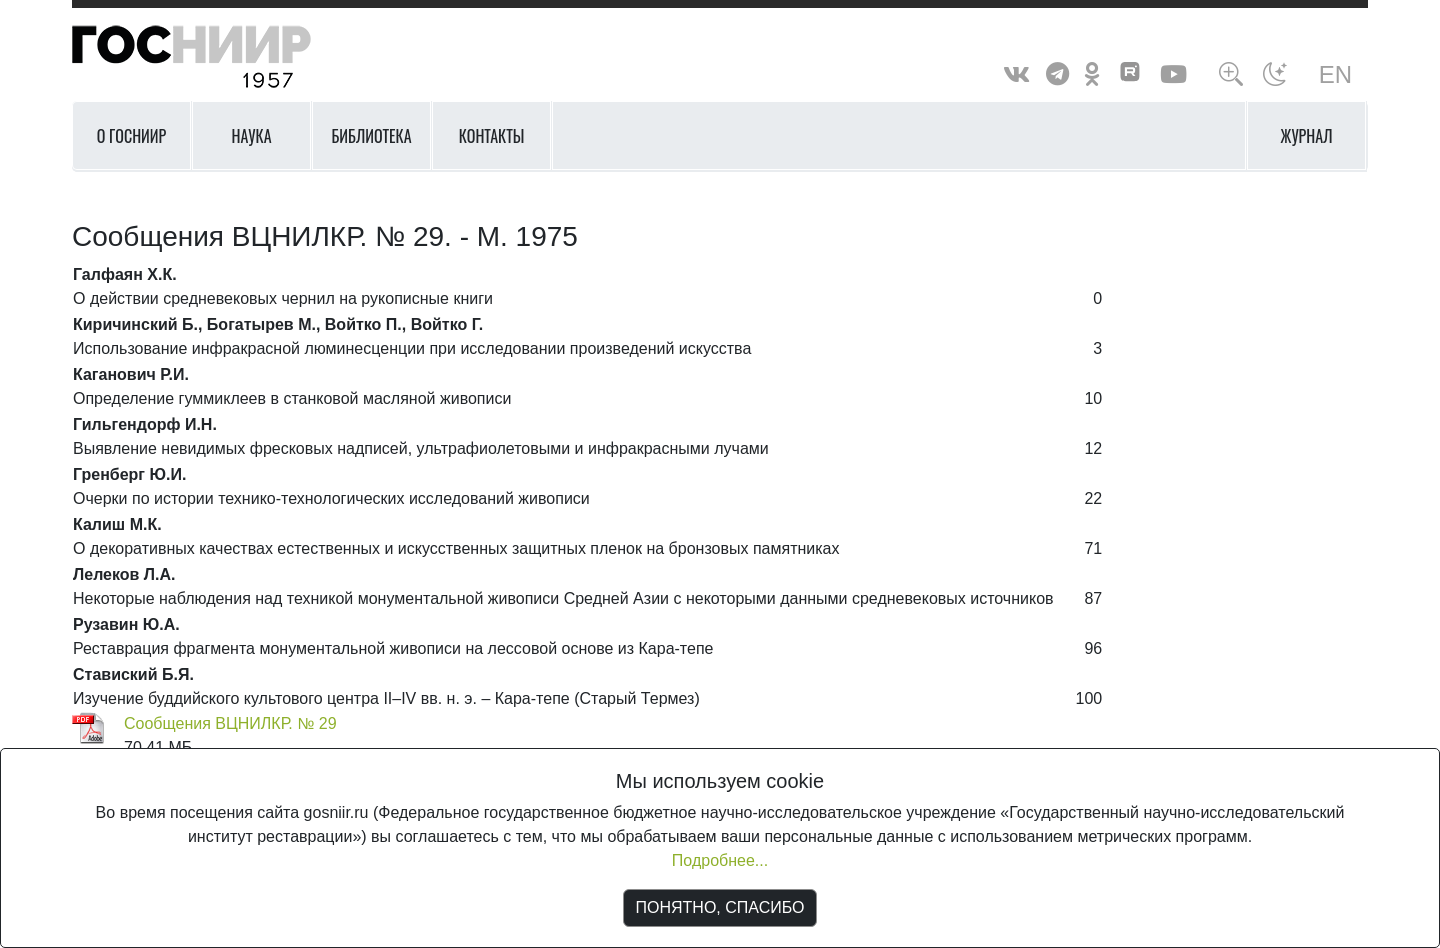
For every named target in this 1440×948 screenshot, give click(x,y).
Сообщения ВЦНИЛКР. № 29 (230, 723)
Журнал (1307, 136)
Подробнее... (720, 860)
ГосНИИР (217, 57)
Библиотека (371, 136)
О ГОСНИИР (132, 136)
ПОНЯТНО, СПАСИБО (720, 907)
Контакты (492, 136)
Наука (251, 136)
